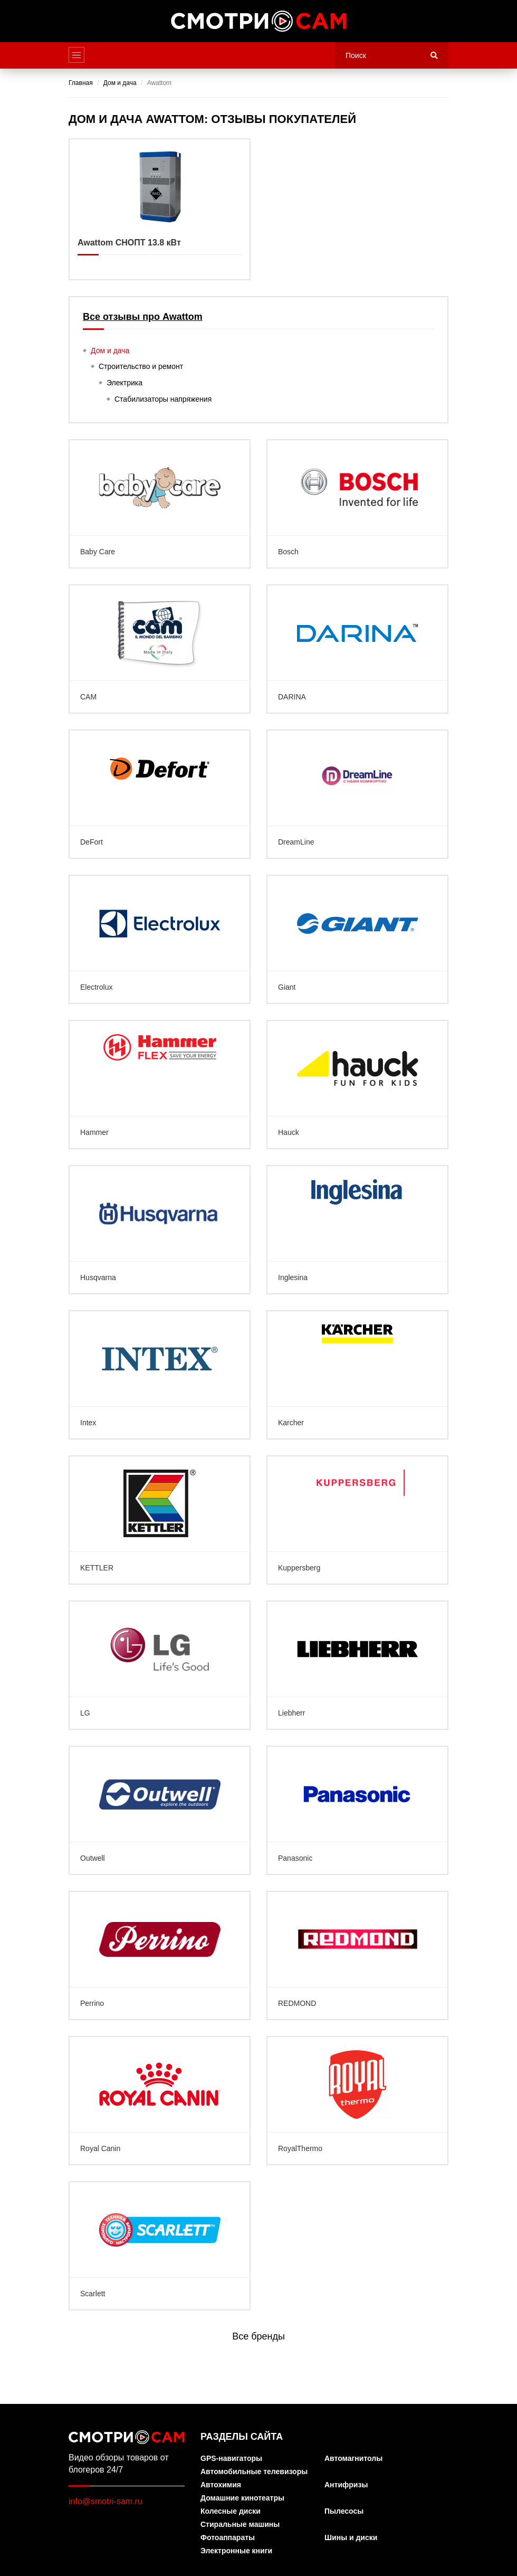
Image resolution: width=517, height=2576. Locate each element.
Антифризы (346, 2485)
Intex (160, 1374)
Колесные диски (230, 2511)
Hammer (160, 1084)
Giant (357, 939)
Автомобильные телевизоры (254, 2472)
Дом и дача (110, 350)
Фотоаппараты (227, 2538)
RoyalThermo (357, 2100)
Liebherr (357, 1665)
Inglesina (357, 1229)
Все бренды (258, 2336)
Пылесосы (343, 2511)
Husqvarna (160, 1229)
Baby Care (160, 503)
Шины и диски (350, 2538)
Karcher (357, 1374)
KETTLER (160, 1520)
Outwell (160, 1810)
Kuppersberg (357, 1520)
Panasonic (357, 1810)
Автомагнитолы (353, 2459)
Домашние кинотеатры (242, 2498)
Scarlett (160, 2245)
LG (160, 1665)
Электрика (124, 382)
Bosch (357, 503)
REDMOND (357, 1955)
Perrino (160, 1955)
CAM (160, 649)
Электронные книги (236, 2551)
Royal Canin (160, 2100)
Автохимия (220, 2485)
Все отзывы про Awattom (143, 316)
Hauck (357, 1084)
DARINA (357, 649)
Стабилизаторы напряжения (163, 399)
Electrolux (160, 939)
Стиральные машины (240, 2524)
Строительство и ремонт (141, 366)
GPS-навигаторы (231, 2459)
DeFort (160, 794)
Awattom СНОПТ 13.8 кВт (160, 209)
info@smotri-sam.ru (105, 2501)
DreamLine (357, 794)
